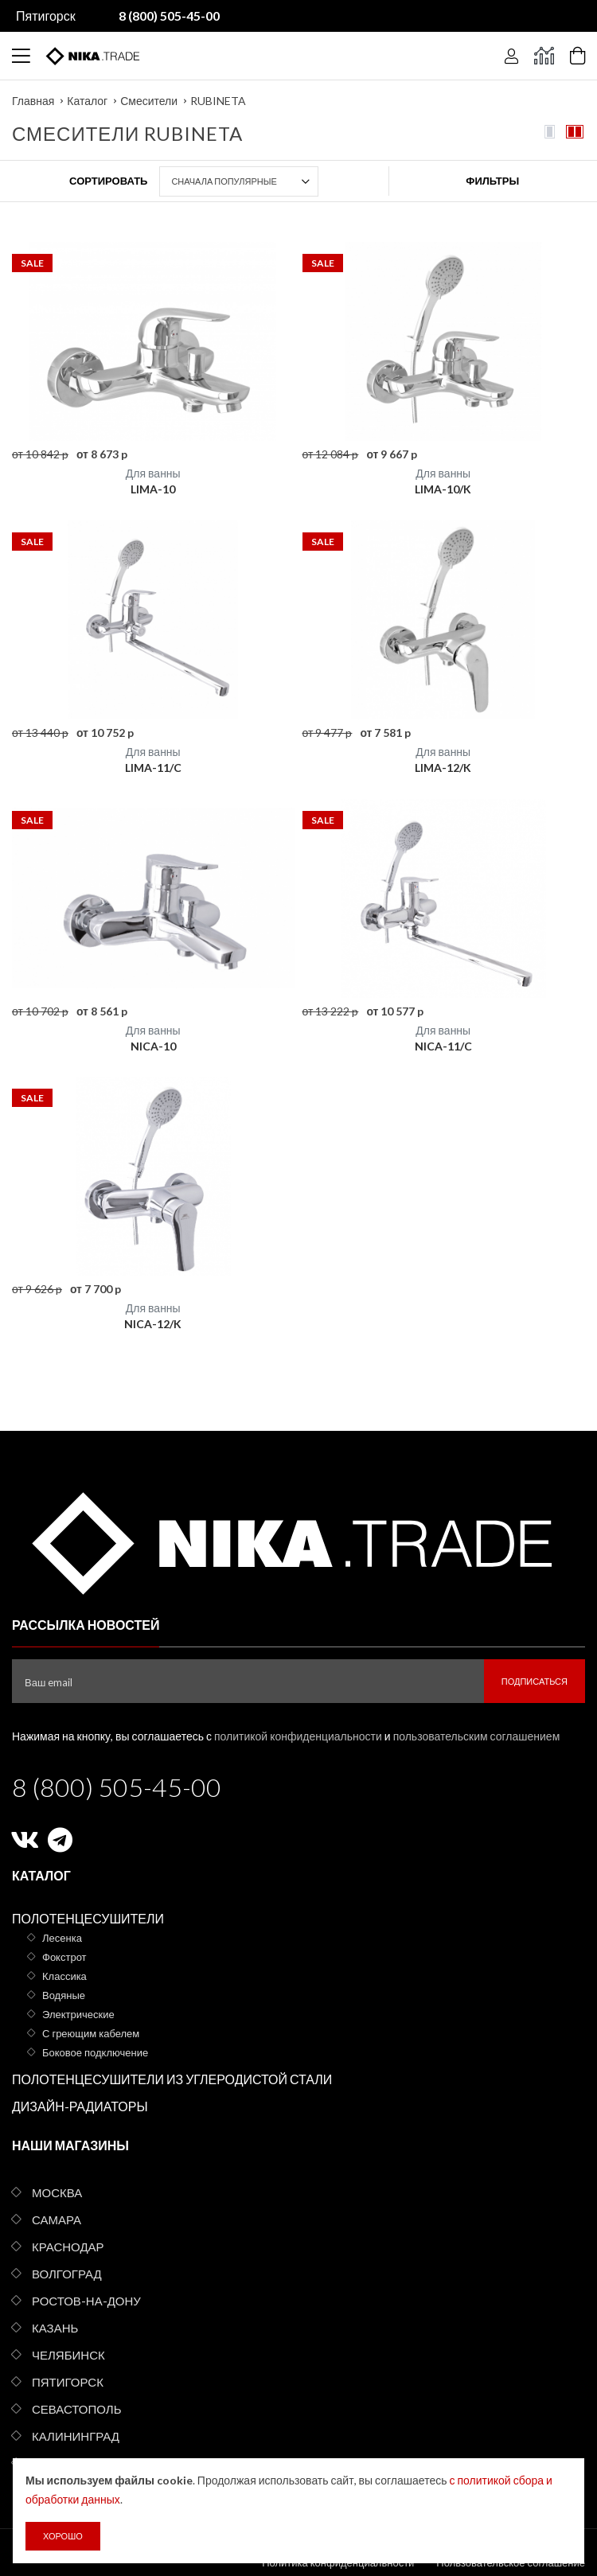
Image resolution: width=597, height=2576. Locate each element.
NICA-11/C (443, 1046)
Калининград (75, 2436)
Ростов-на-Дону (86, 2300)
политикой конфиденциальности (298, 1736)
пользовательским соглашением (476, 1736)
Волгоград (67, 2273)
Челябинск (68, 2355)
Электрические (78, 2014)
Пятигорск (46, 15)
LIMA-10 (153, 489)
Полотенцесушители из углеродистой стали (172, 2079)
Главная (33, 100)
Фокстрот (64, 1957)
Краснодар (68, 2246)
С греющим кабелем (90, 2033)
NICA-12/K (152, 1324)
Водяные (63, 1995)
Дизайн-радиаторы (80, 2106)
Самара (56, 2219)
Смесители (149, 100)
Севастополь (76, 2409)
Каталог (87, 100)
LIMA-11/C (153, 767)
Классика (64, 1976)
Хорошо (63, 2536)
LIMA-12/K (443, 767)
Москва (57, 2192)
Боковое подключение (95, 2052)
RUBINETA (218, 100)
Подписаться (534, 1681)
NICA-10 (153, 1046)
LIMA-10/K (443, 489)
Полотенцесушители (88, 1918)
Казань (55, 2328)
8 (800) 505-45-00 (116, 1786)
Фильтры (492, 180)
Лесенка (62, 1937)
